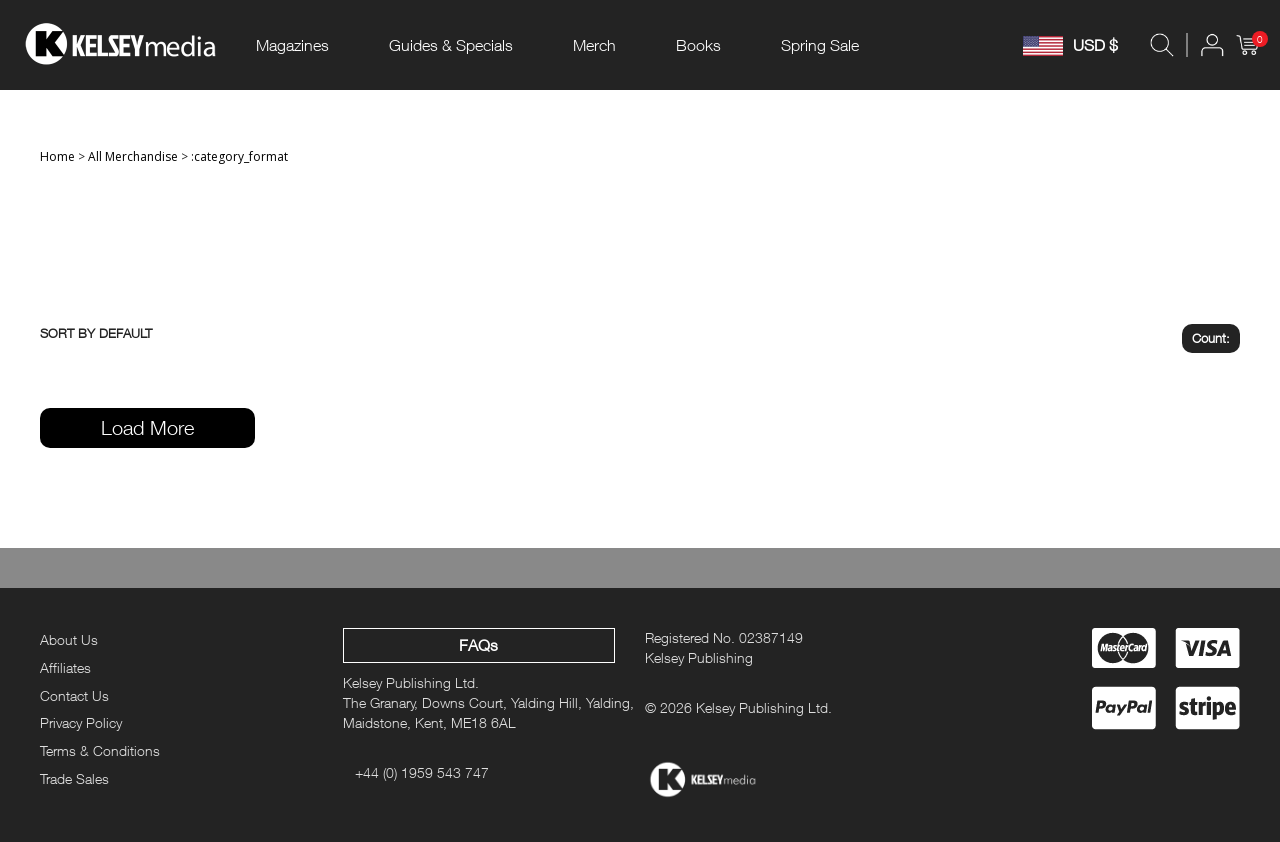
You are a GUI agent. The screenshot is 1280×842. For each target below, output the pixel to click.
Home (57, 156)
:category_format (239, 156)
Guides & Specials (451, 45)
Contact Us (74, 695)
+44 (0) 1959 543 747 (422, 772)
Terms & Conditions (100, 750)
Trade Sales (74, 778)
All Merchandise (133, 156)
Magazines (292, 45)
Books (698, 45)
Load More (147, 427)
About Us (69, 639)
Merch (594, 45)
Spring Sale (820, 45)
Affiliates (65, 667)
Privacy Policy (81, 722)
